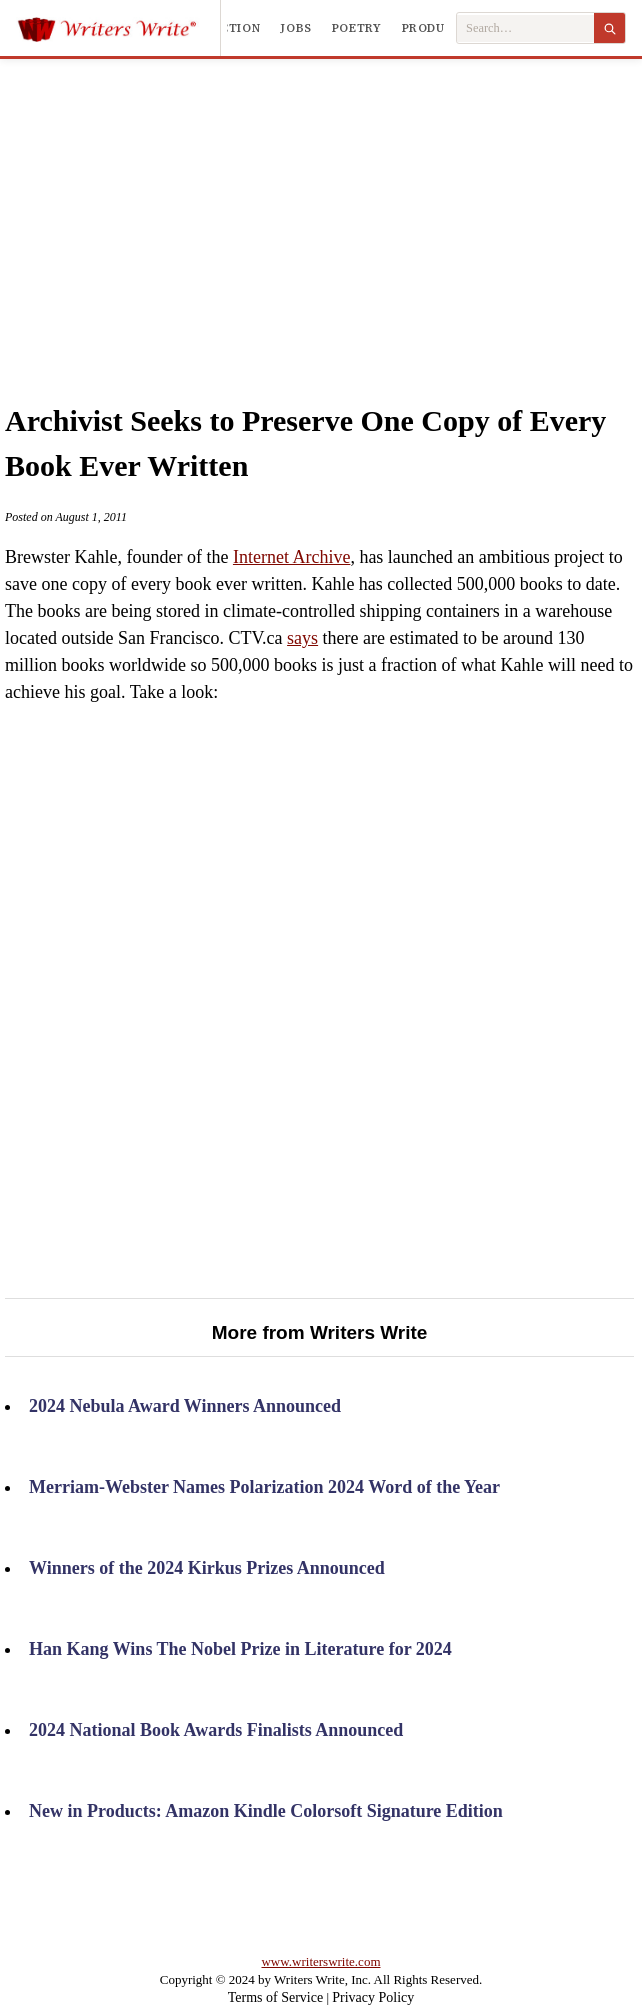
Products (436, 28)
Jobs (296, 28)
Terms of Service (275, 1997)
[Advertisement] (344, 209)
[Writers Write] (118, 28)
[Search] (609, 28)
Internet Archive (291, 557)
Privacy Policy (373, 1997)
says (302, 638)
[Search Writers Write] (525, 28)
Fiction (234, 28)
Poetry (357, 28)
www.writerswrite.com (320, 1961)
